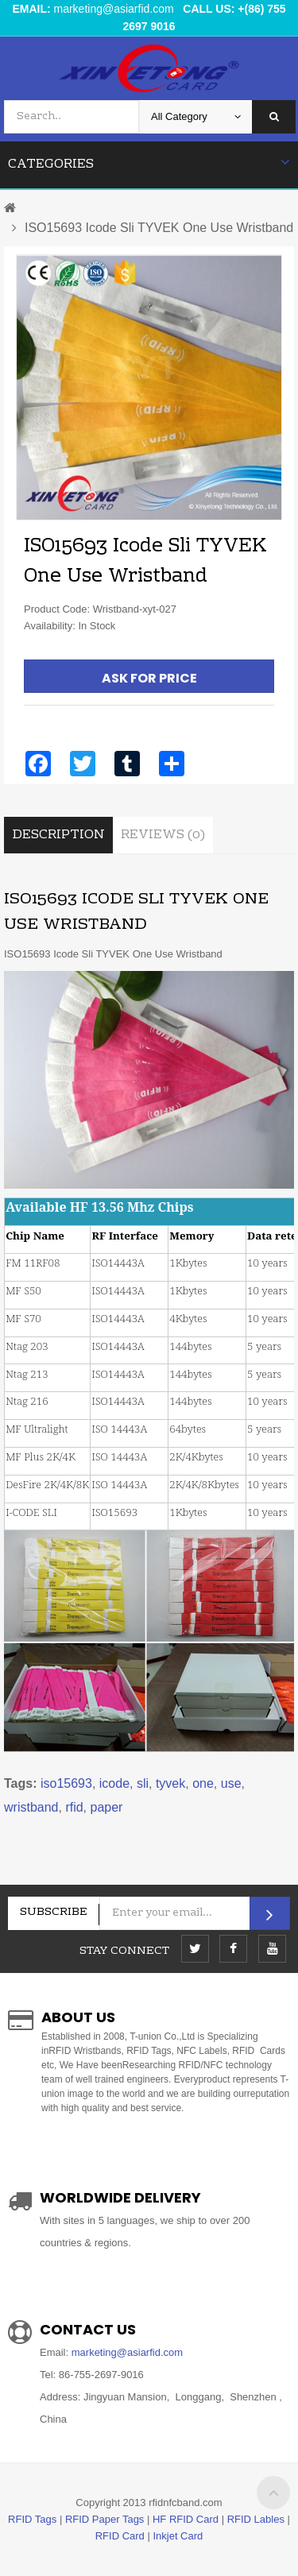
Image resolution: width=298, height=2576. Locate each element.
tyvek (170, 1783)
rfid (74, 1807)
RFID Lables (255, 2519)
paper (107, 1807)
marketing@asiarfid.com (114, 8)
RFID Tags (32, 2519)
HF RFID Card (186, 2519)
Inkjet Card (178, 2536)
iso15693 (66, 1783)
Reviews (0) (163, 835)
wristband (31, 1807)
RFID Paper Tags (104, 2519)
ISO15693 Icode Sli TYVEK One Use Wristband (159, 227)
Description (58, 835)
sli (143, 1783)
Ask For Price (149, 678)
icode (114, 1783)
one (203, 1783)
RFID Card (120, 2536)
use (231, 1783)
